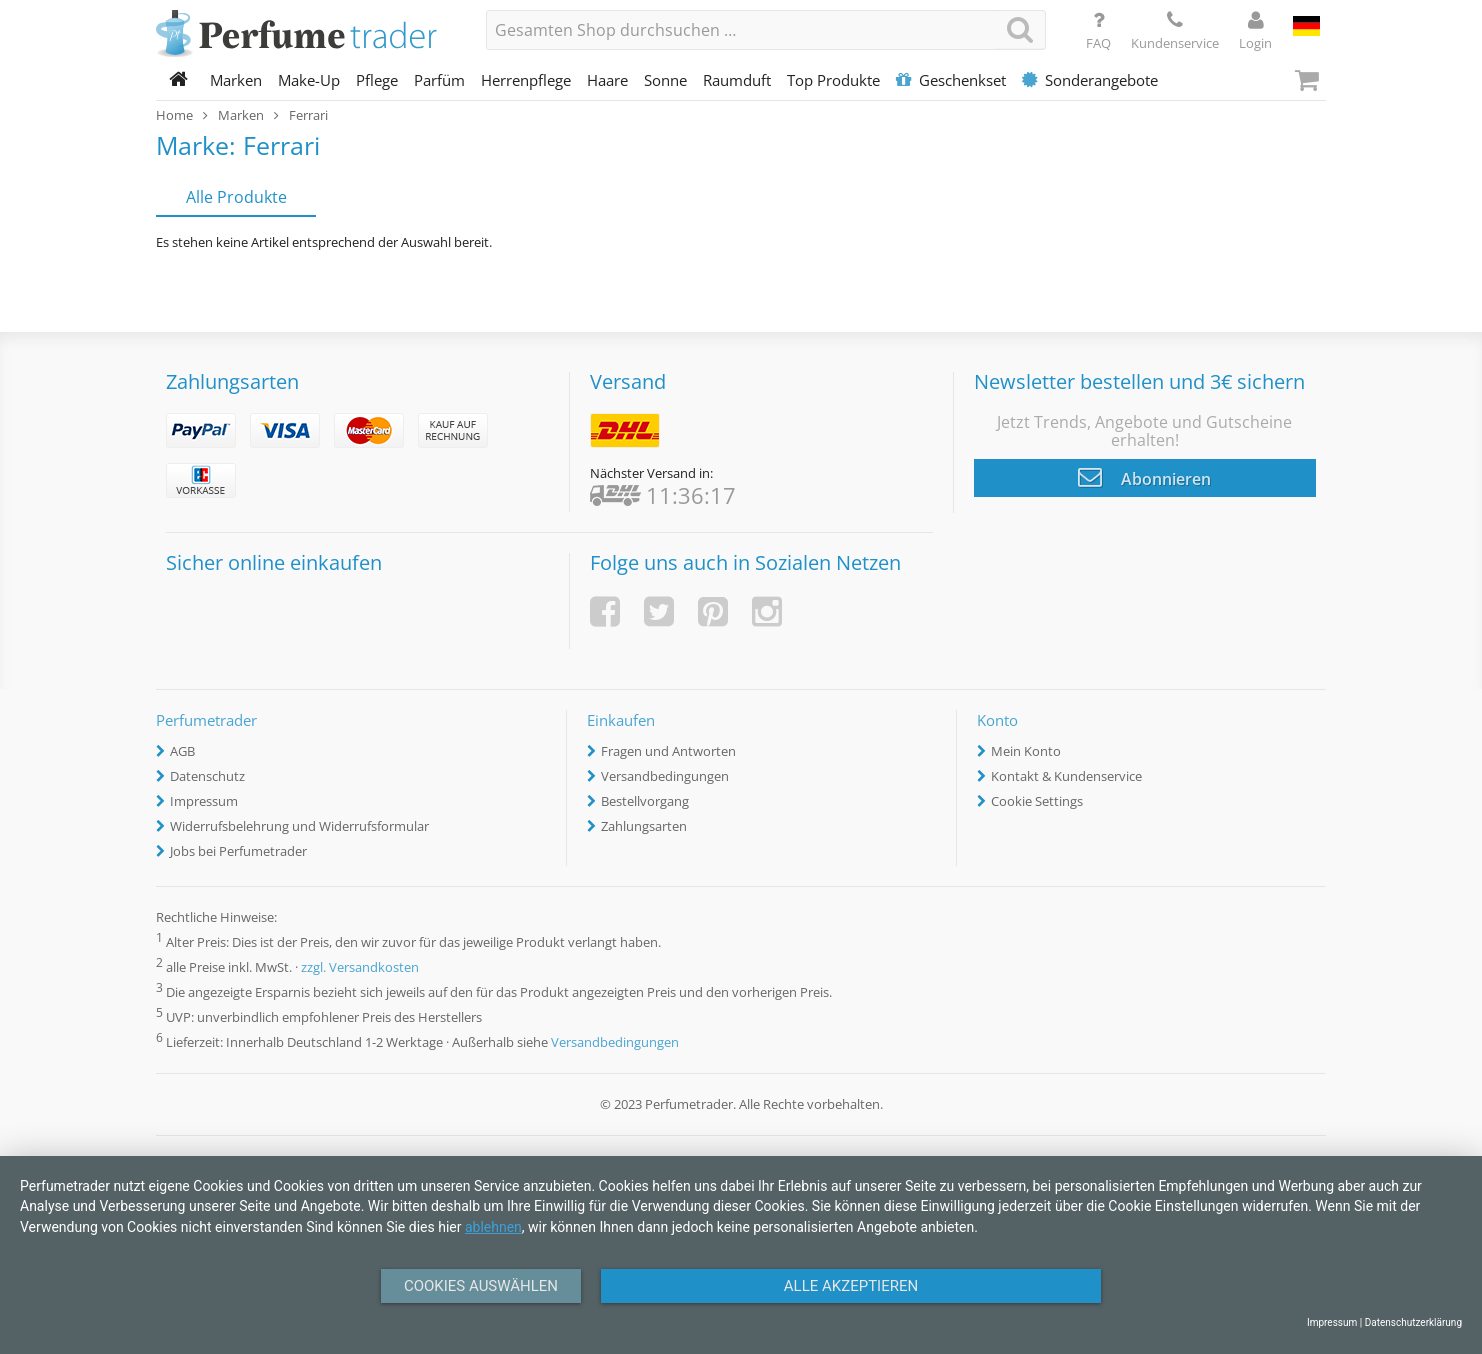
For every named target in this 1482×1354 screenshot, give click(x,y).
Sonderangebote (1090, 80)
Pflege (377, 80)
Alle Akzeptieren (851, 1286)
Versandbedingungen (665, 776)
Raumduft (737, 80)
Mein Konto (1026, 751)
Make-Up (309, 80)
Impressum (204, 801)
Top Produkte (833, 80)
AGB (182, 751)
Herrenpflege (526, 80)
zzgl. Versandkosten (360, 967)
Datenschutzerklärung (1413, 1322)
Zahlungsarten (644, 826)
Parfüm (439, 80)
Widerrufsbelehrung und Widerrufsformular (299, 826)
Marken (236, 80)
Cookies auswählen (481, 1286)
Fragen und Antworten (668, 751)
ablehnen (493, 1227)
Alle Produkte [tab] (236, 197)
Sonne (665, 80)
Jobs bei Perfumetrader (238, 851)
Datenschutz (207, 776)
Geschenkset (951, 80)
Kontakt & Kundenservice (1066, 776)
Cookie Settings (1037, 801)
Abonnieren (1144, 477)
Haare (607, 80)
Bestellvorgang (645, 801)
